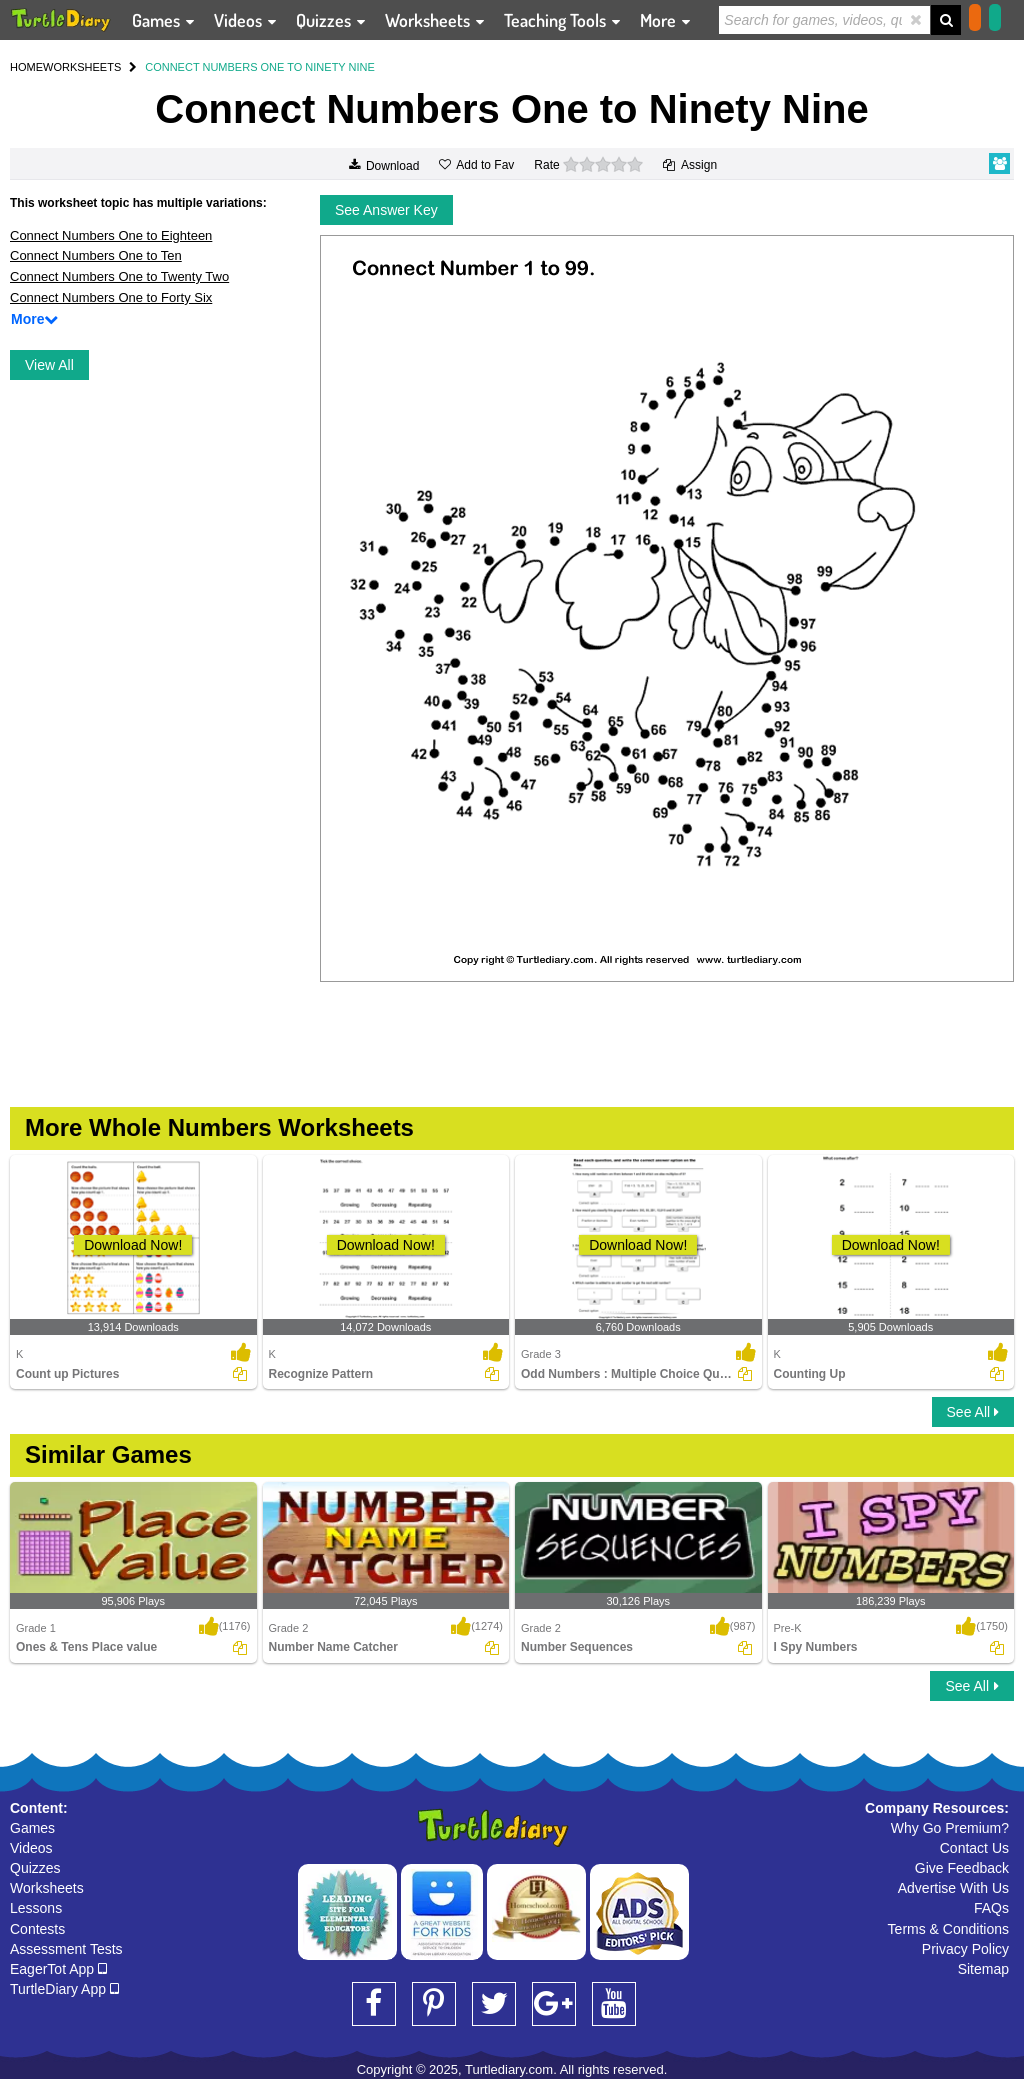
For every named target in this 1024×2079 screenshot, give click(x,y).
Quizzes (35, 1868)
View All (49, 365)
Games (32, 1828)
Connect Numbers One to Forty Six (111, 297)
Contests (37, 1929)
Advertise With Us (953, 1888)
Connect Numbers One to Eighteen (111, 235)
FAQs (991, 1908)
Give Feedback (962, 1868)
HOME (26, 67)
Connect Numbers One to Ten (96, 255)
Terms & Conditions (948, 1929)
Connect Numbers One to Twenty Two (119, 276)
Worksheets (47, 1888)
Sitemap (983, 1969)
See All (973, 1412)
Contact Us (974, 1848)
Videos (31, 1848)
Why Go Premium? (950, 1828)
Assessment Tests (66, 1949)
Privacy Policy (965, 1949)
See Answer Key (386, 210)
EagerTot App (58, 1969)
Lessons (36, 1908)
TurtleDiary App (64, 1989)
